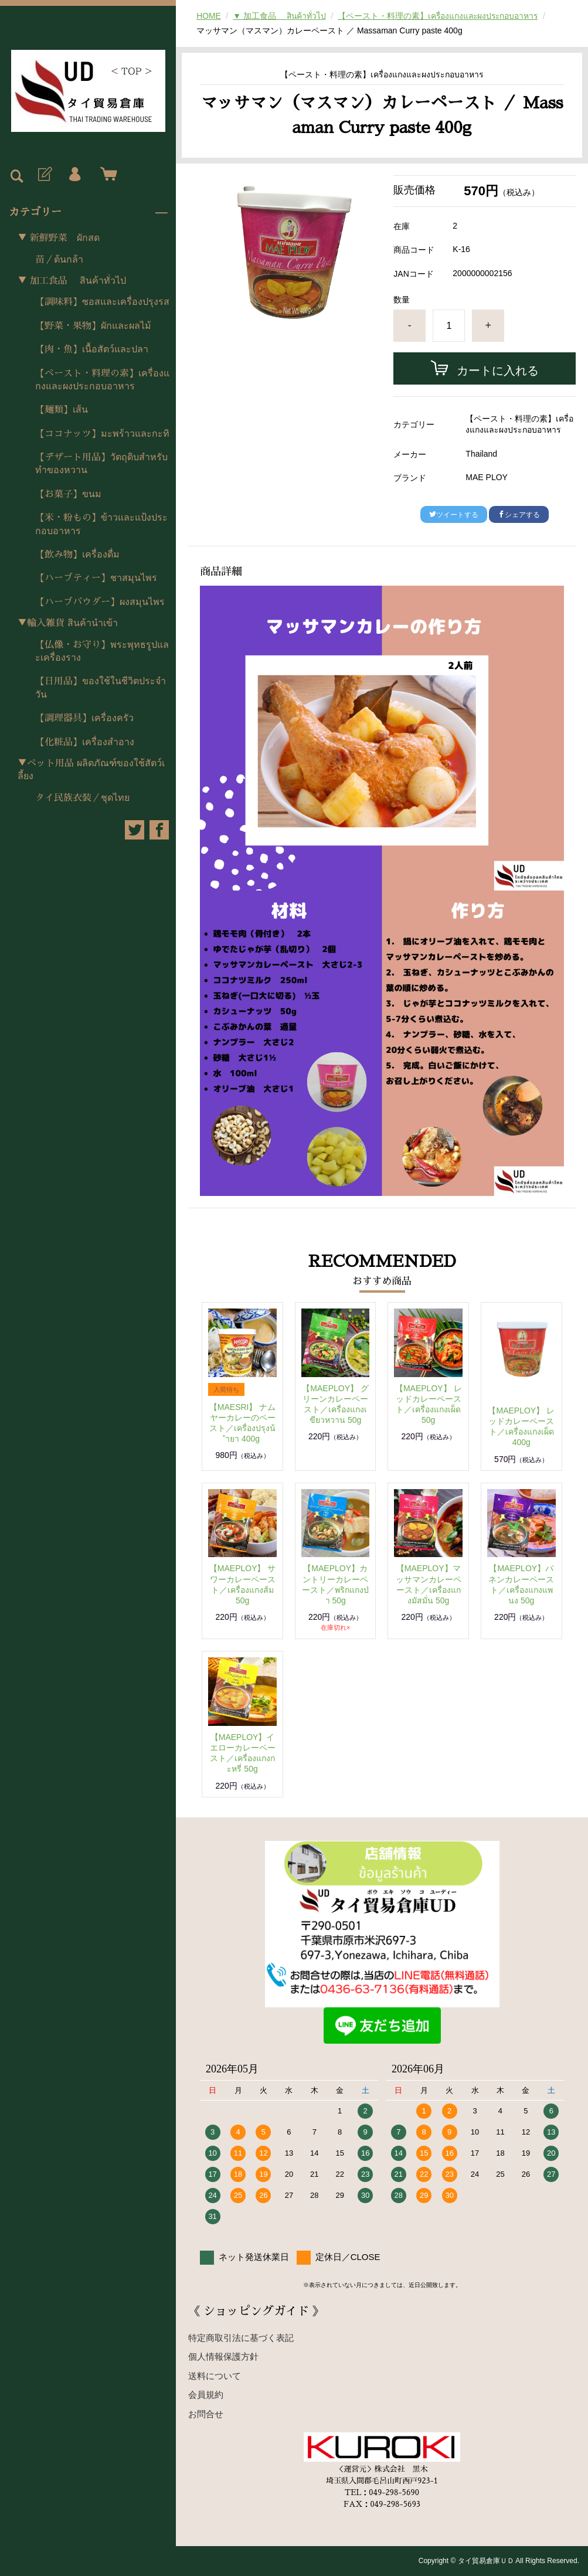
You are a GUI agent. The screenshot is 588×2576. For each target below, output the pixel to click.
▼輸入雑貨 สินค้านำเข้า (68, 623)
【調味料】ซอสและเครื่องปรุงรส (102, 302)
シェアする (519, 515)
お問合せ (205, 2414)
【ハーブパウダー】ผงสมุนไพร (100, 602)
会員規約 (205, 2395)
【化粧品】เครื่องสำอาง (84, 742)
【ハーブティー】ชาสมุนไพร (96, 578)
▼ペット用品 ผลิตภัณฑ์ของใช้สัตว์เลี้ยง (91, 770)
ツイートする (453, 515)
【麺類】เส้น (61, 409)
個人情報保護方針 (223, 2356)
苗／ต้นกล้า (59, 259)
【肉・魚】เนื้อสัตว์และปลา (91, 349)
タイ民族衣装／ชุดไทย (82, 798)
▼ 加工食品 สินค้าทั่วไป (72, 281)
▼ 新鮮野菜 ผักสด (59, 238)
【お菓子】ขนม (68, 494)
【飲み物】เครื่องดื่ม (77, 554)
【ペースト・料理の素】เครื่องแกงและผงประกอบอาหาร (102, 380)
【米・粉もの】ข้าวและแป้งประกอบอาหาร (101, 524)
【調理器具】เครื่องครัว (84, 718)
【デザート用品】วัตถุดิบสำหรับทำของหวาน (101, 464)
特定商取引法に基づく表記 (241, 2338)
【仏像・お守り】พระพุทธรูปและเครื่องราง (102, 651)
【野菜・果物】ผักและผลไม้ (93, 326)
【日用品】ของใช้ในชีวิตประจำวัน (100, 688)
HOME (208, 16)
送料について (214, 2376)
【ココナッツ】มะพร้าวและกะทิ (102, 434)
